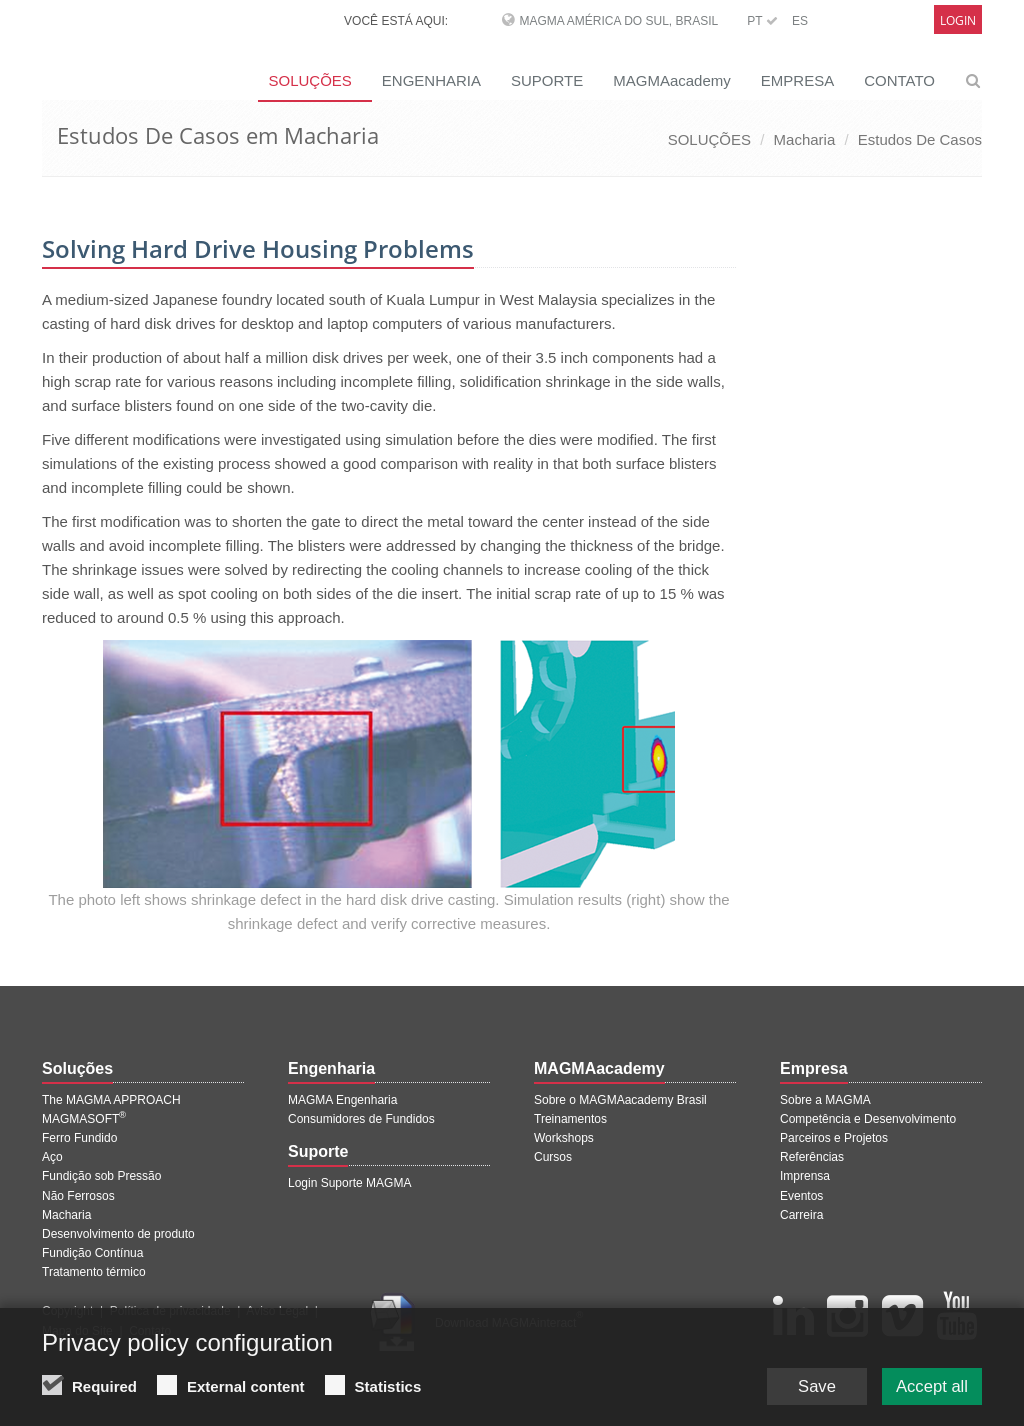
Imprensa (805, 1176)
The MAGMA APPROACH (111, 1100)
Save (801, 1386)
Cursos (553, 1157)
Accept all (927, 1386)
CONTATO (899, 80)
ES (800, 21)
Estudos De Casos (920, 139)
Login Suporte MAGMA (349, 1183)
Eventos (801, 1196)
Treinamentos (570, 1119)
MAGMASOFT (84, 1119)
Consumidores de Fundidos (361, 1119)
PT (762, 21)
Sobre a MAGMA (825, 1100)
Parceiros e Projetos (834, 1138)
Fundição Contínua (92, 1253)
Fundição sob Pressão (101, 1176)
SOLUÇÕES (309, 80)
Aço (52, 1157)
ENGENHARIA (431, 80)
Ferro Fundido (79, 1138)
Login (958, 20)
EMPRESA (797, 80)
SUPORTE (547, 80)
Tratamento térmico (94, 1272)
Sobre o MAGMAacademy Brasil (620, 1100)
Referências (812, 1157)
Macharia (805, 139)
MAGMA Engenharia (342, 1100)
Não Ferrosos (78, 1196)
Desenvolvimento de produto (118, 1234)
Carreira (801, 1215)
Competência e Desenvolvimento (868, 1119)
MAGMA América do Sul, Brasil (618, 21)
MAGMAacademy (672, 80)
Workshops (564, 1138)
